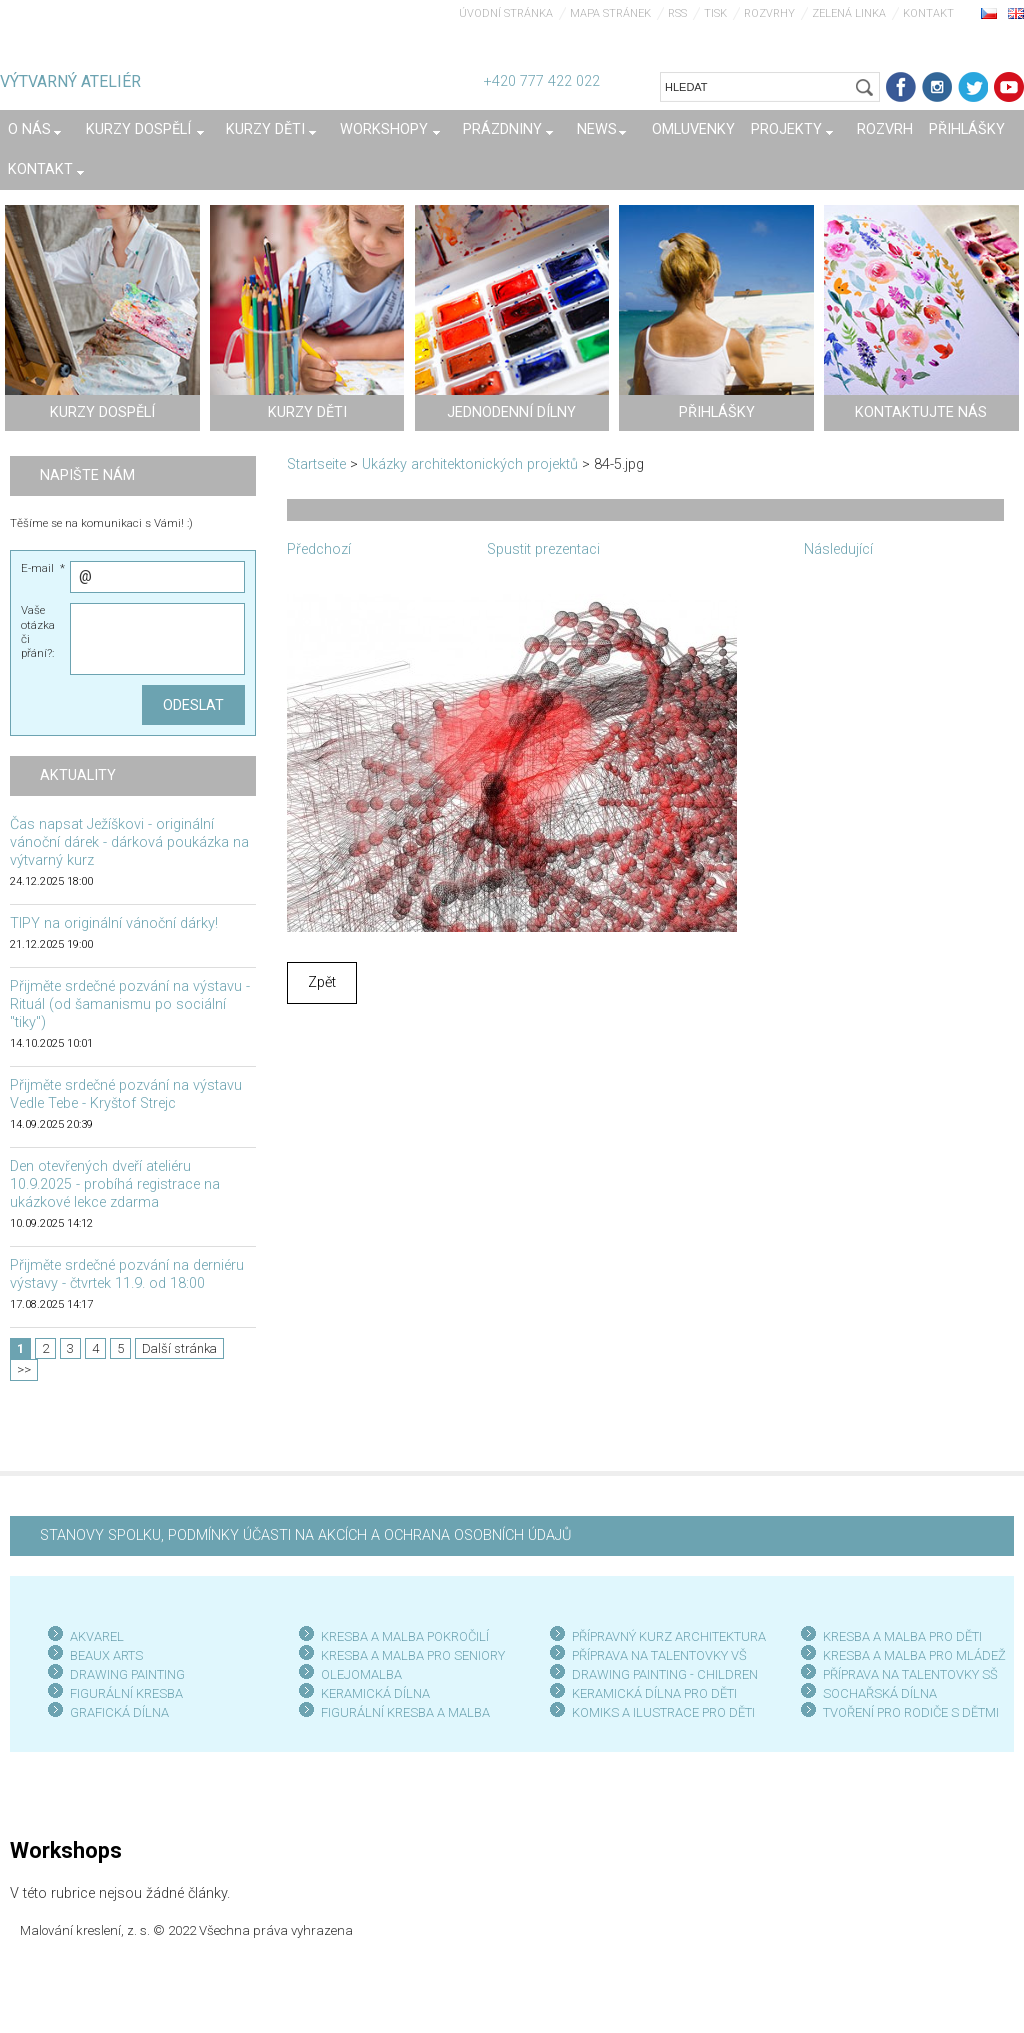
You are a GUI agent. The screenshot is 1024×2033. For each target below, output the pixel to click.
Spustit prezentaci (543, 549)
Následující (838, 549)
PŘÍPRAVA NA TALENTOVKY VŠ (659, 1655)
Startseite (316, 464)
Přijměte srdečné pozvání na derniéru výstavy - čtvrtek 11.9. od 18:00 (127, 1274)
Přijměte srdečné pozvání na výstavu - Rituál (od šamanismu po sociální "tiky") (130, 1004)
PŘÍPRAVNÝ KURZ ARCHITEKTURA (669, 1636)
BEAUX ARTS (106, 1655)
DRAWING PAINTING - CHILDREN (665, 1674)
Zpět (322, 982)
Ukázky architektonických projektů (470, 464)
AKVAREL (97, 1636)
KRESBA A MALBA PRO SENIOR (409, 1655)
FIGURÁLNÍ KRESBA (126, 1693)
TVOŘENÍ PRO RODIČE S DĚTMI (911, 1712)
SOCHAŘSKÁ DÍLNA (880, 1693)
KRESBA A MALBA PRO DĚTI (902, 1636)
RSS (677, 13)
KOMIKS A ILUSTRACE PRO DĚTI (663, 1712)
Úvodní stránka (506, 13)
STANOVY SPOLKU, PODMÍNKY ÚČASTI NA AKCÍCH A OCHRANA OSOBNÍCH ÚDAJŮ (305, 1535)
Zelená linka (849, 13)
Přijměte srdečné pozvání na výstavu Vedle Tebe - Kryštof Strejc (126, 1094)
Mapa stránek (610, 13)
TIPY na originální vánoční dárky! (114, 923)
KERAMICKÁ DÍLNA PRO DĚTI (654, 1693)
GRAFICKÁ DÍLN (115, 1712)
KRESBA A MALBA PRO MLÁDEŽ (914, 1655)
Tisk (715, 13)
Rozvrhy (769, 13)
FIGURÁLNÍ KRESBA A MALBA (405, 1712)
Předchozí (319, 549)
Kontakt (928, 13)
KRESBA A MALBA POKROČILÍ (405, 1636)
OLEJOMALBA (361, 1674)
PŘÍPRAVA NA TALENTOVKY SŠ (910, 1674)
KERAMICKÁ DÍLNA (375, 1693)
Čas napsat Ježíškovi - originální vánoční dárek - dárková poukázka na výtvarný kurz (129, 842)
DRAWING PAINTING (127, 1674)
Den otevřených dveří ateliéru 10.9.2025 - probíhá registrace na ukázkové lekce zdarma (115, 1184)
